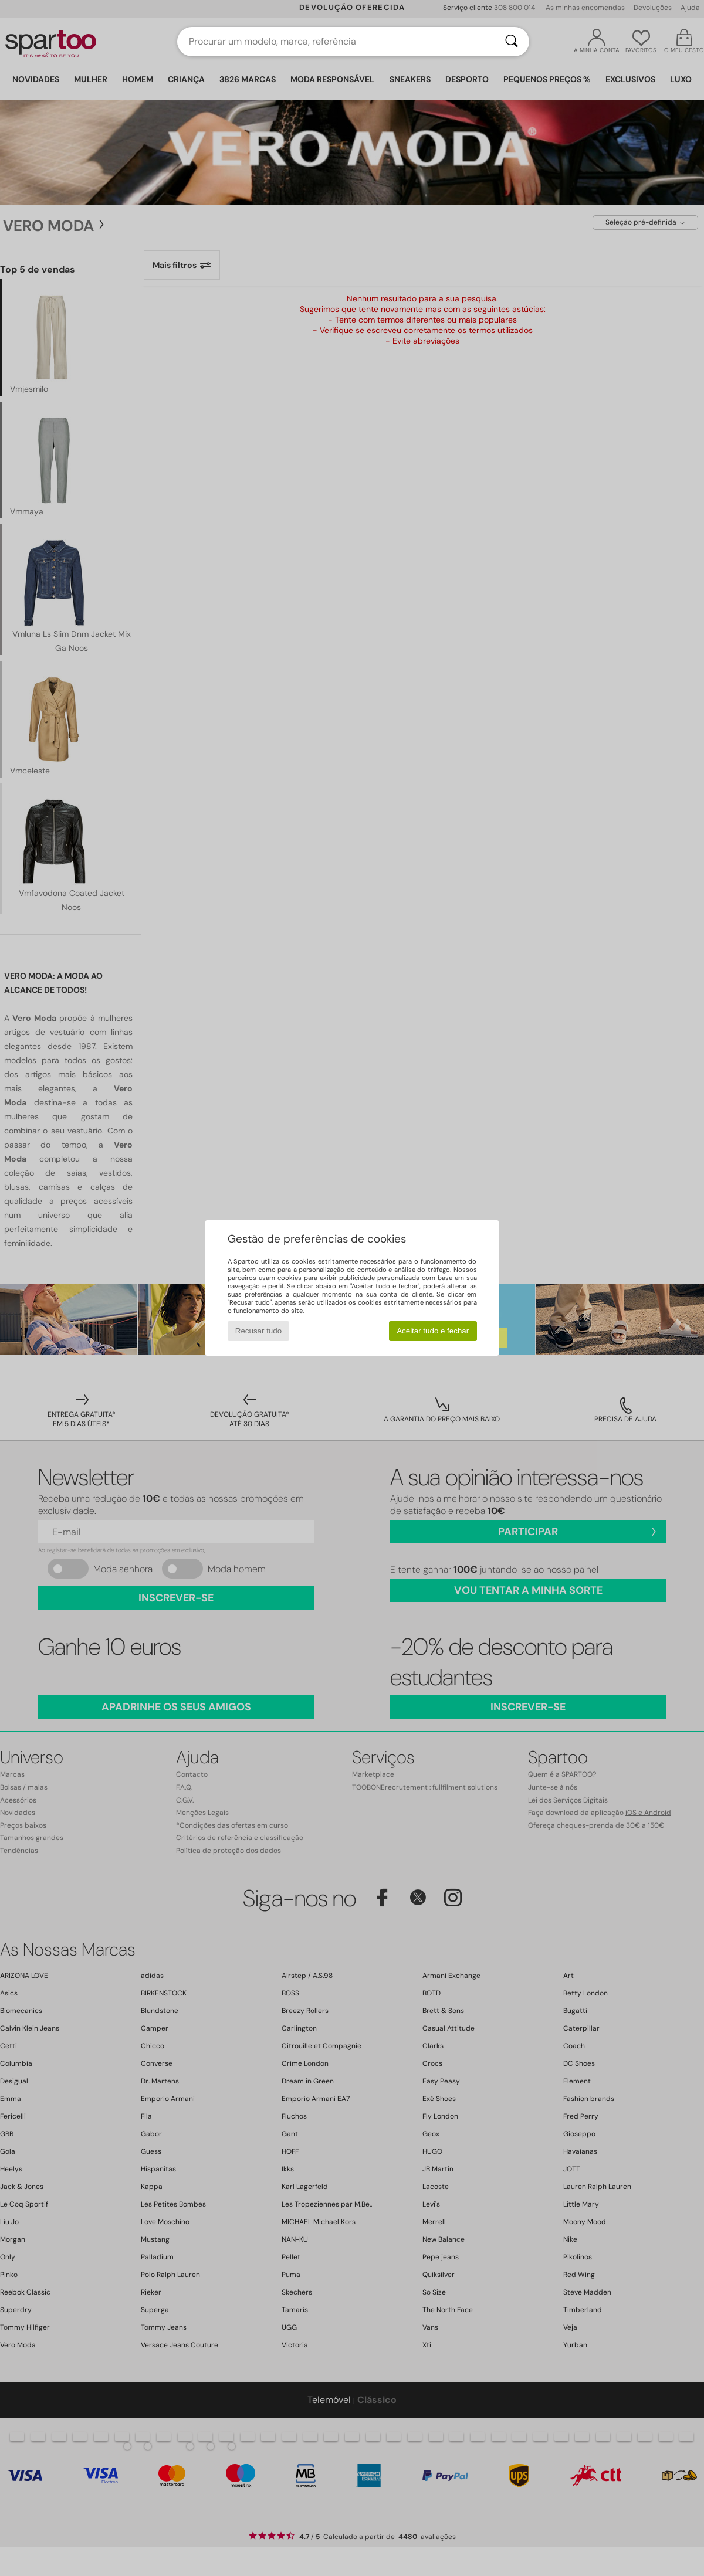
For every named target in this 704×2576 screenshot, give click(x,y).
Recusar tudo (258, 1330)
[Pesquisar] (511, 41)
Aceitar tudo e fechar (433, 1330)
